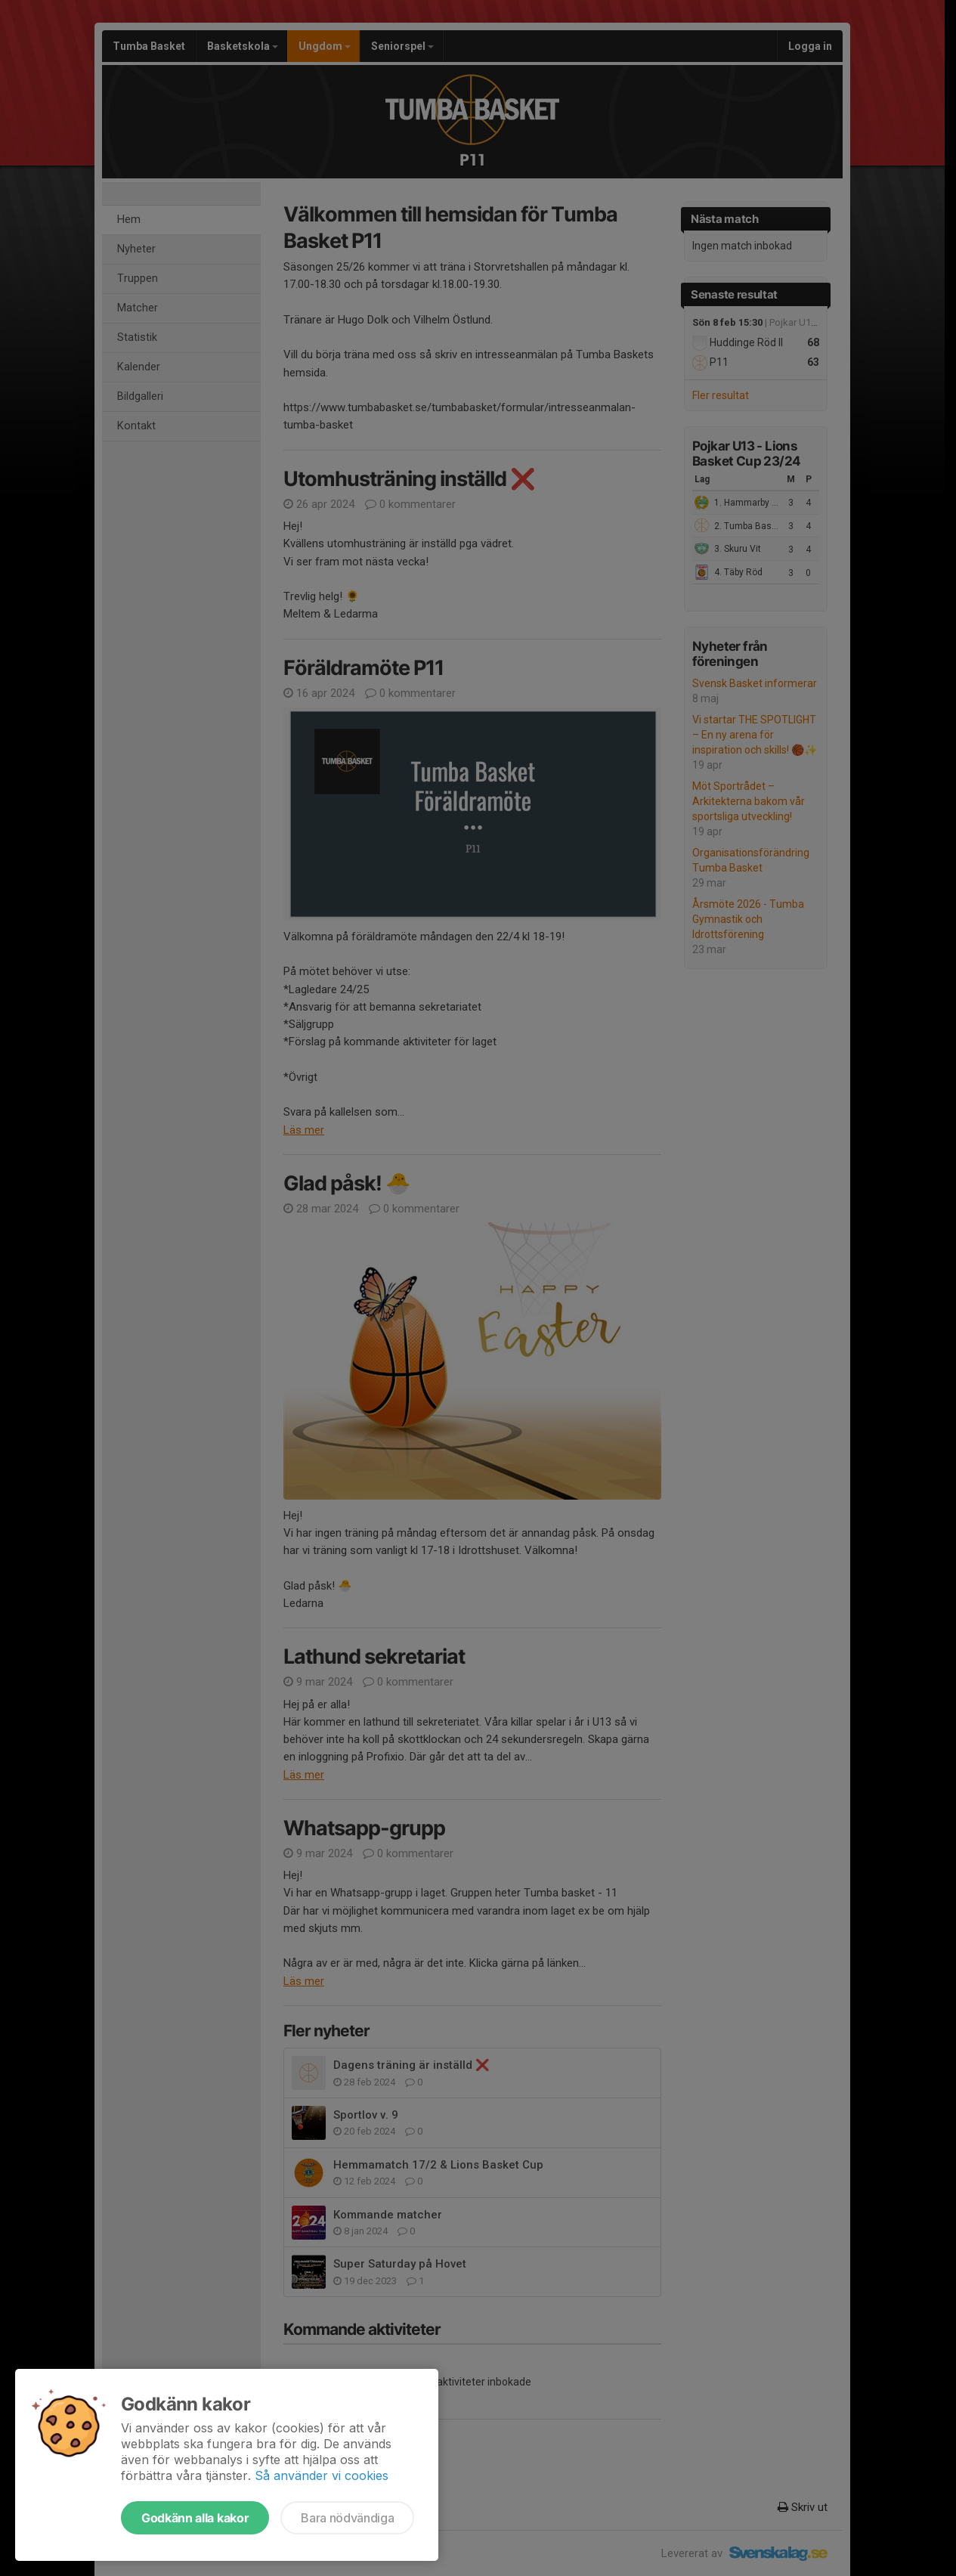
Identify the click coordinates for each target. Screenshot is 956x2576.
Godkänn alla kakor (195, 2517)
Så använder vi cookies (321, 2475)
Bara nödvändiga (347, 2517)
